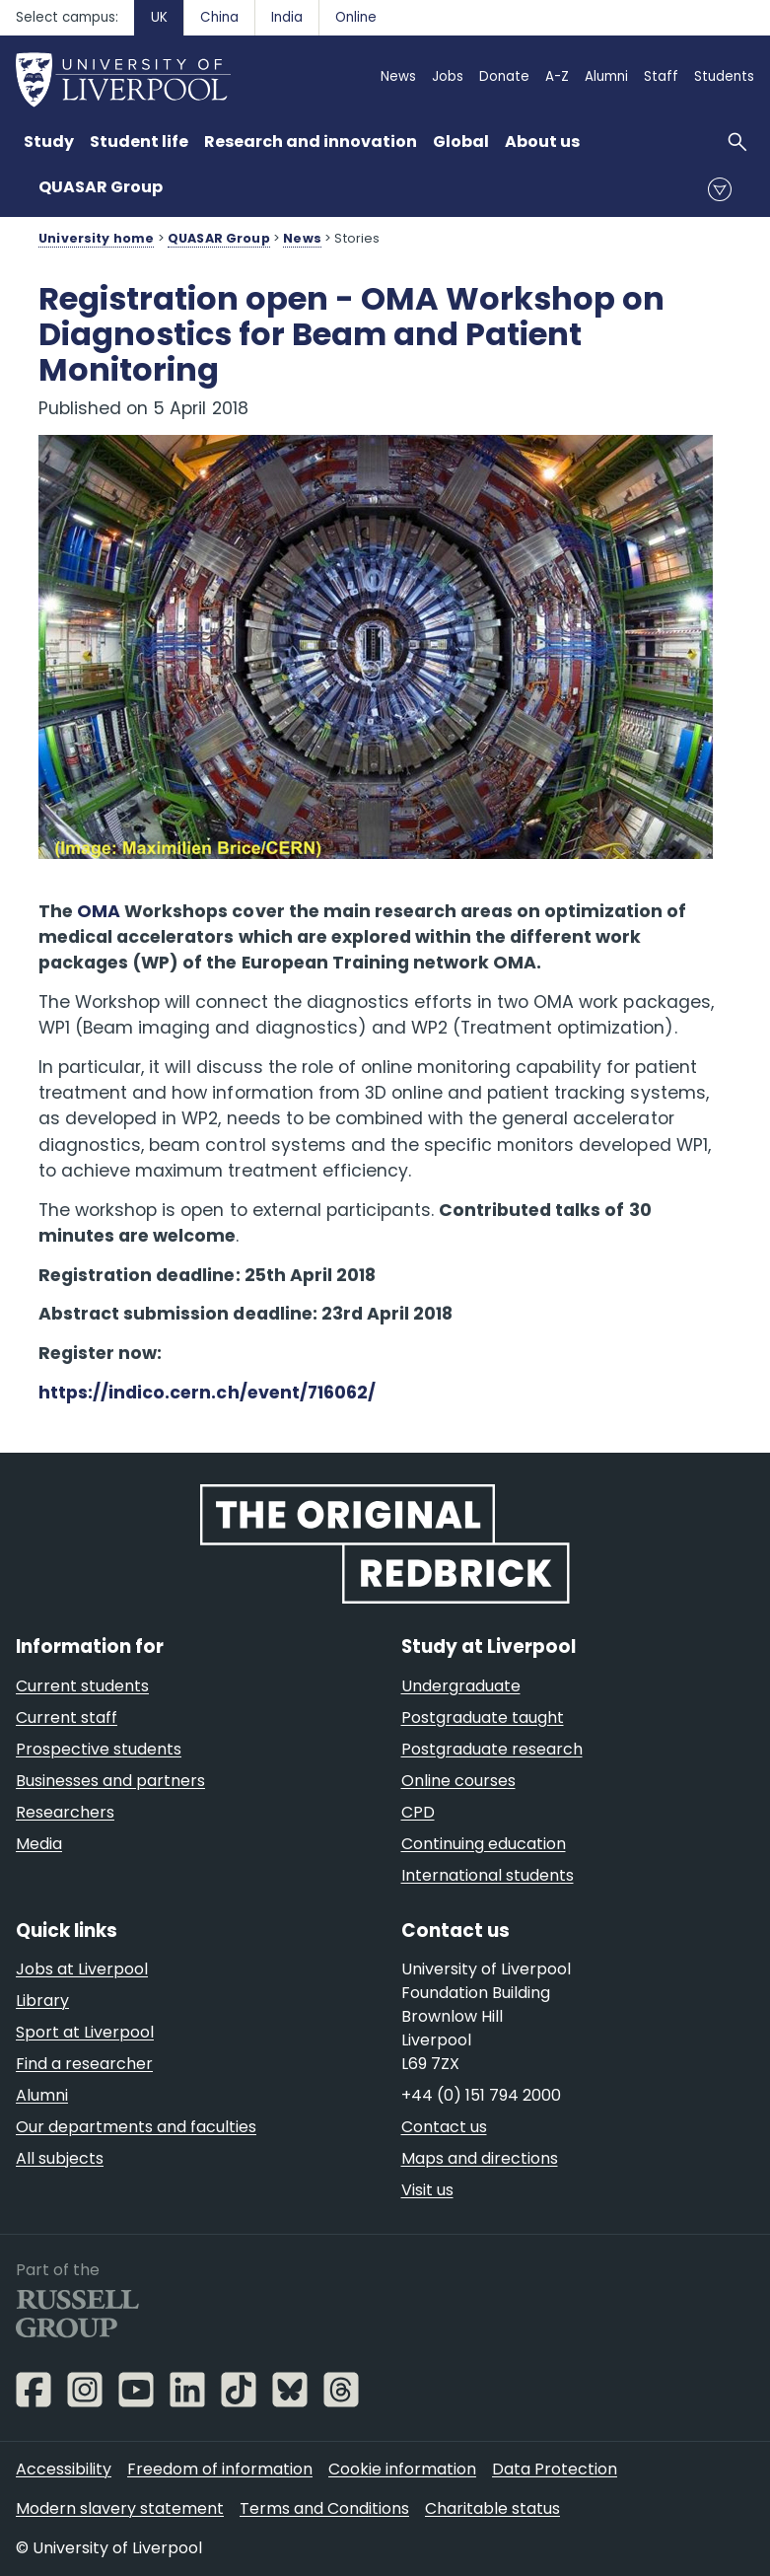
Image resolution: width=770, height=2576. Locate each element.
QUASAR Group (100, 187)
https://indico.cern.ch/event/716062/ (207, 1392)
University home (96, 238)
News (302, 238)
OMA (98, 911)
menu (720, 189)
